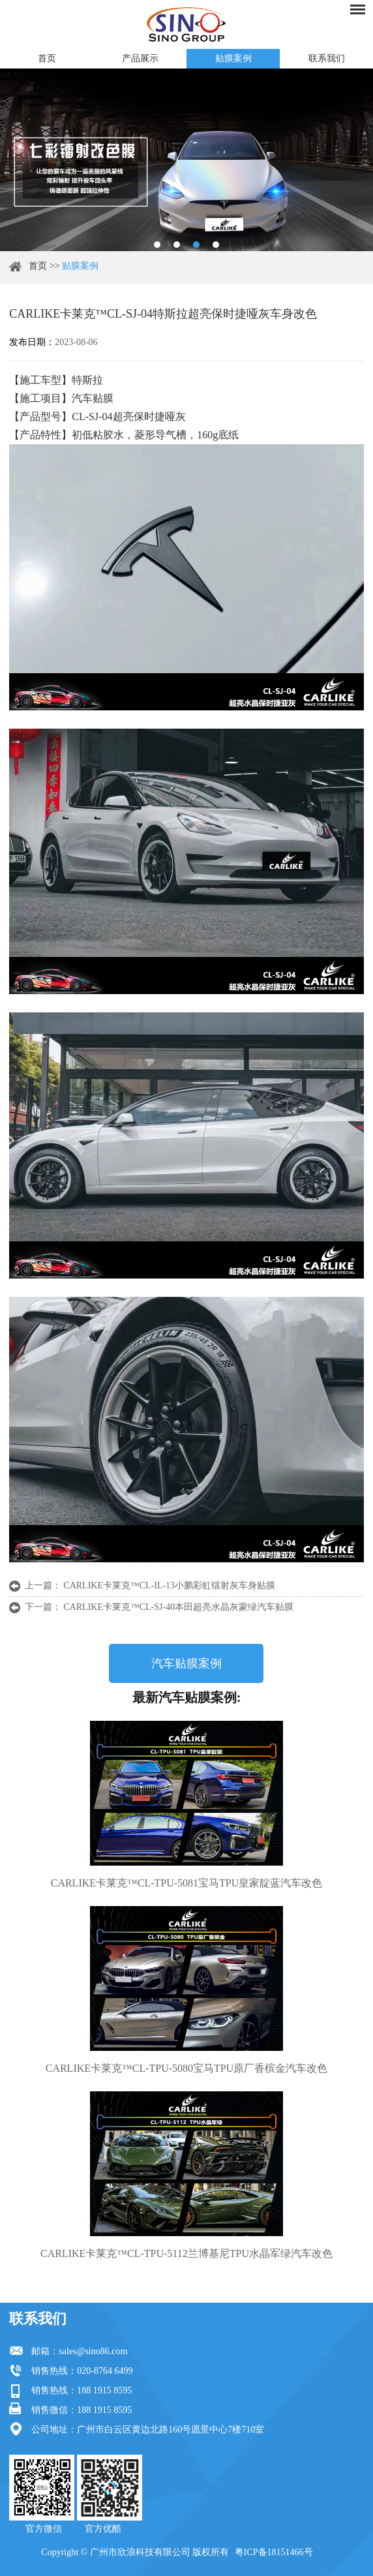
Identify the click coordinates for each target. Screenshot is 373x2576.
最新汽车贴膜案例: (186, 1697)
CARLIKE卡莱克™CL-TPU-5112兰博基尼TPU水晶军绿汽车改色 (186, 2253)
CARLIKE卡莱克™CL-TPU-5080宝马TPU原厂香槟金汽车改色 (187, 2068)
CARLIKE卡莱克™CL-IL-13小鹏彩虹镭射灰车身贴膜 (169, 1585)
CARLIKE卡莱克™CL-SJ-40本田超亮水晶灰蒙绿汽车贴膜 (178, 1607)
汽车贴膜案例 (186, 1663)
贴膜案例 (233, 58)
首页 (47, 58)
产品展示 (140, 58)
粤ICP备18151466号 (274, 2552)
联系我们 (326, 58)
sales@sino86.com (93, 2351)
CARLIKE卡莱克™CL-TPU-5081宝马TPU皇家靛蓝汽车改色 (187, 1882)
